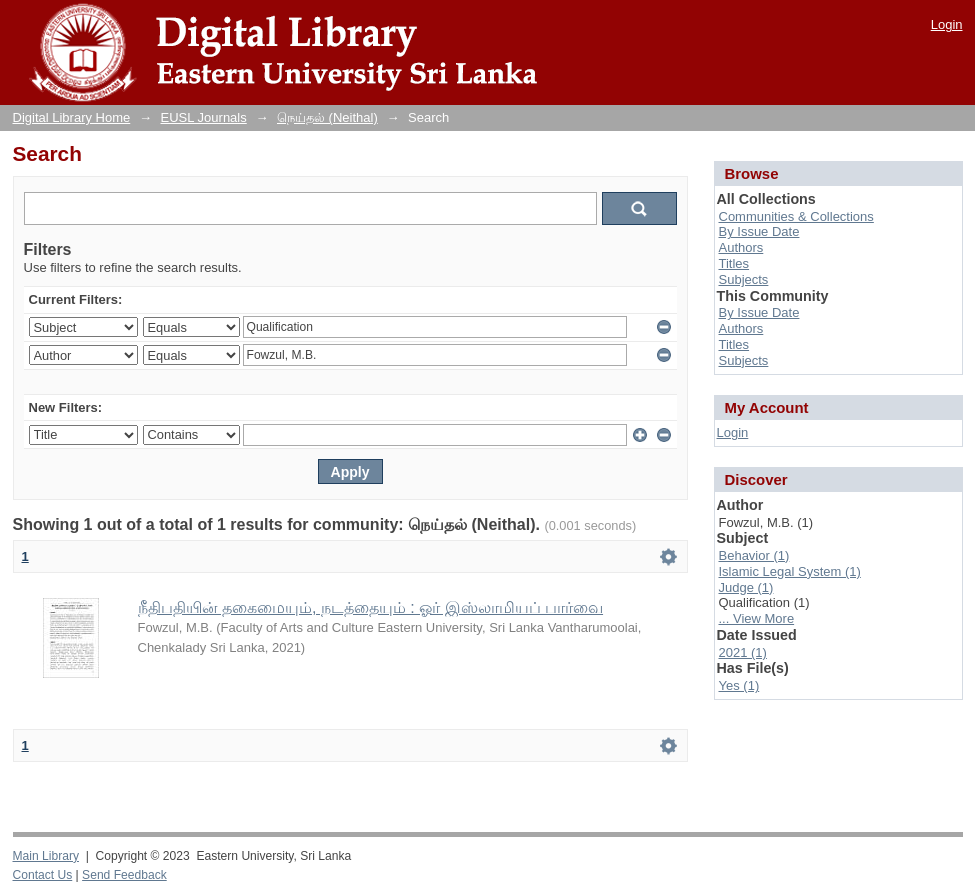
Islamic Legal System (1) (790, 571)
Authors (741, 247)
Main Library (46, 856)
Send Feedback (124, 875)
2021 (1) (743, 652)
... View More (757, 618)
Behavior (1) (754, 555)
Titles (734, 263)
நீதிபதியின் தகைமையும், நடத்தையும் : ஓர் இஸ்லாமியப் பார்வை (371, 607)
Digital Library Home (72, 117)
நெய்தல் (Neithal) (327, 117)
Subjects (744, 279)
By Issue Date (759, 231)
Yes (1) (739, 685)
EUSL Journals (204, 117)
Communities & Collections (796, 216)
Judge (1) (746, 587)
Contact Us (43, 875)
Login (947, 24)
